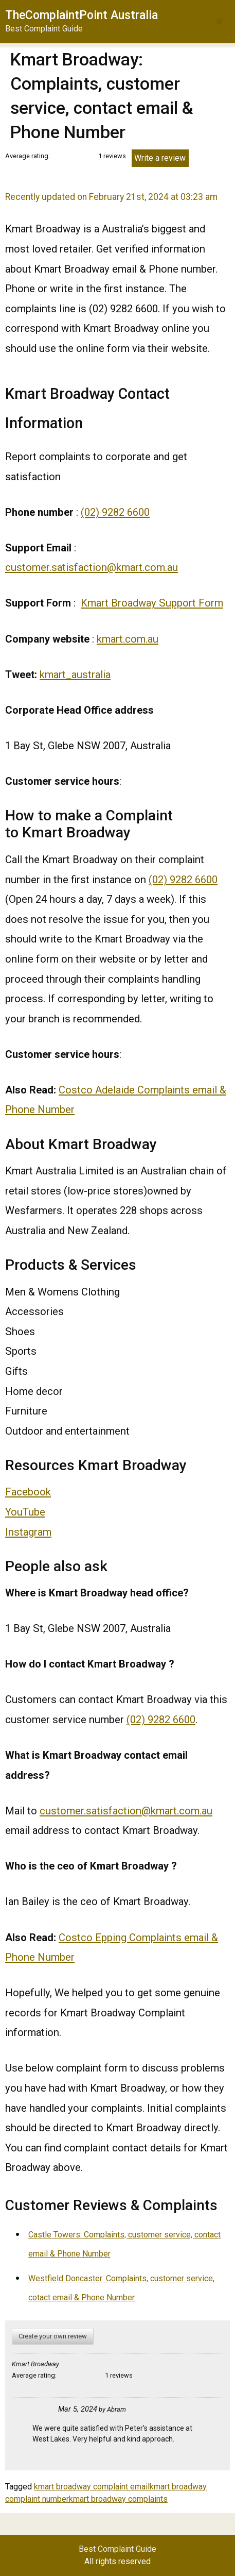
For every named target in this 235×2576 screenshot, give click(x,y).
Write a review (160, 158)
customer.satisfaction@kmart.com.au (91, 567)
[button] (219, 21)
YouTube (25, 1512)
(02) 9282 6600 (115, 512)
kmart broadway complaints (118, 2499)
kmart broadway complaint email (92, 2486)
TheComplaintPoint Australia (81, 15)
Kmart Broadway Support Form (152, 603)
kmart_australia (75, 674)
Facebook (28, 1492)
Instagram (28, 1532)
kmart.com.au (127, 639)
